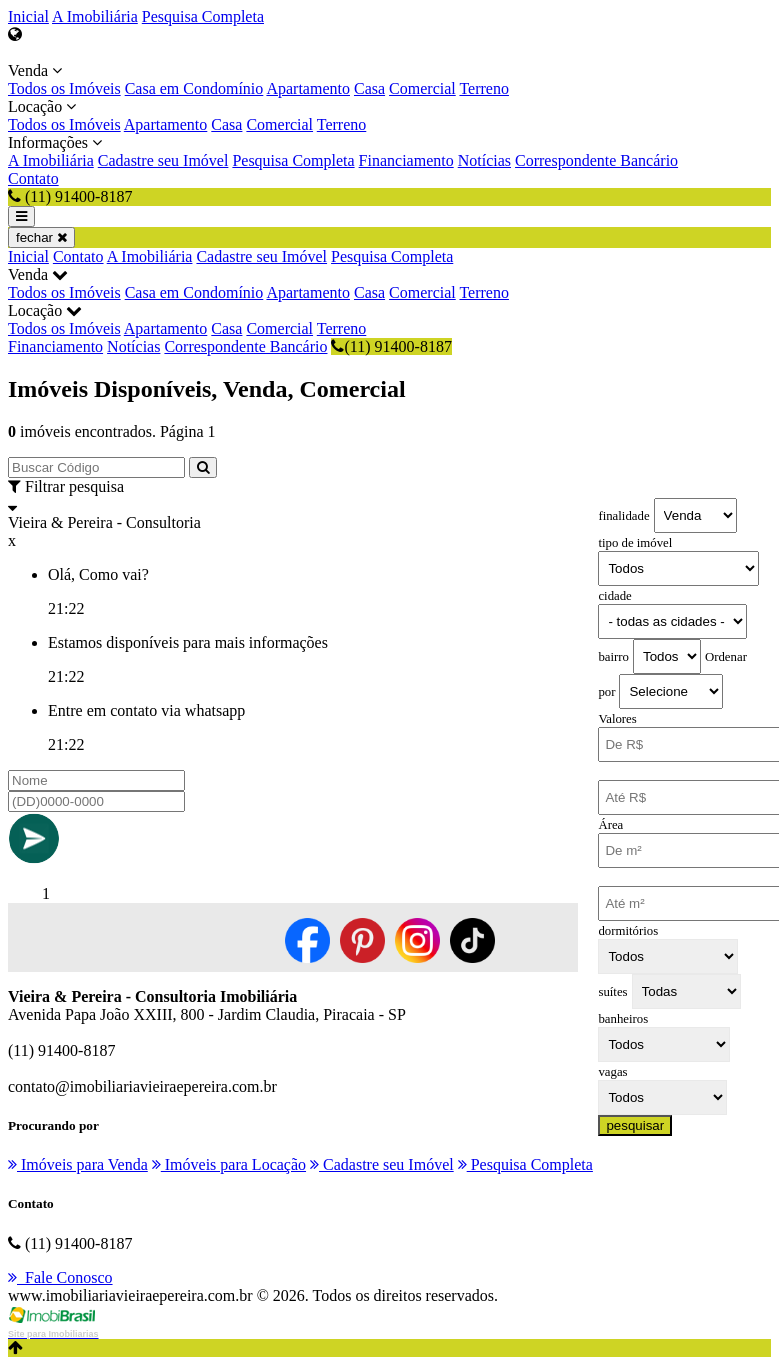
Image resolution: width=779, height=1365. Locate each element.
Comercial (422, 88)
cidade (614, 596)
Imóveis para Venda (78, 1164)
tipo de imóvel (635, 543)
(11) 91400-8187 (391, 346)
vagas (612, 1072)
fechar (41, 237)
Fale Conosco (60, 1277)
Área (610, 825)
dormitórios (628, 931)
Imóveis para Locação (229, 1164)
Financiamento (406, 160)
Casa (369, 88)
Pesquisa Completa (203, 16)
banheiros (623, 1019)
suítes (612, 992)
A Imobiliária (95, 16)
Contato (33, 178)
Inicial (28, 16)
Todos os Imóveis (64, 88)
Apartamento (308, 88)
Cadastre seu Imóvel (163, 160)
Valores (617, 719)
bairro (613, 657)
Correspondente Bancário (596, 160)
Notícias (484, 160)
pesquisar (635, 1125)
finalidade (623, 516)
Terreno (484, 88)
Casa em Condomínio (194, 88)
